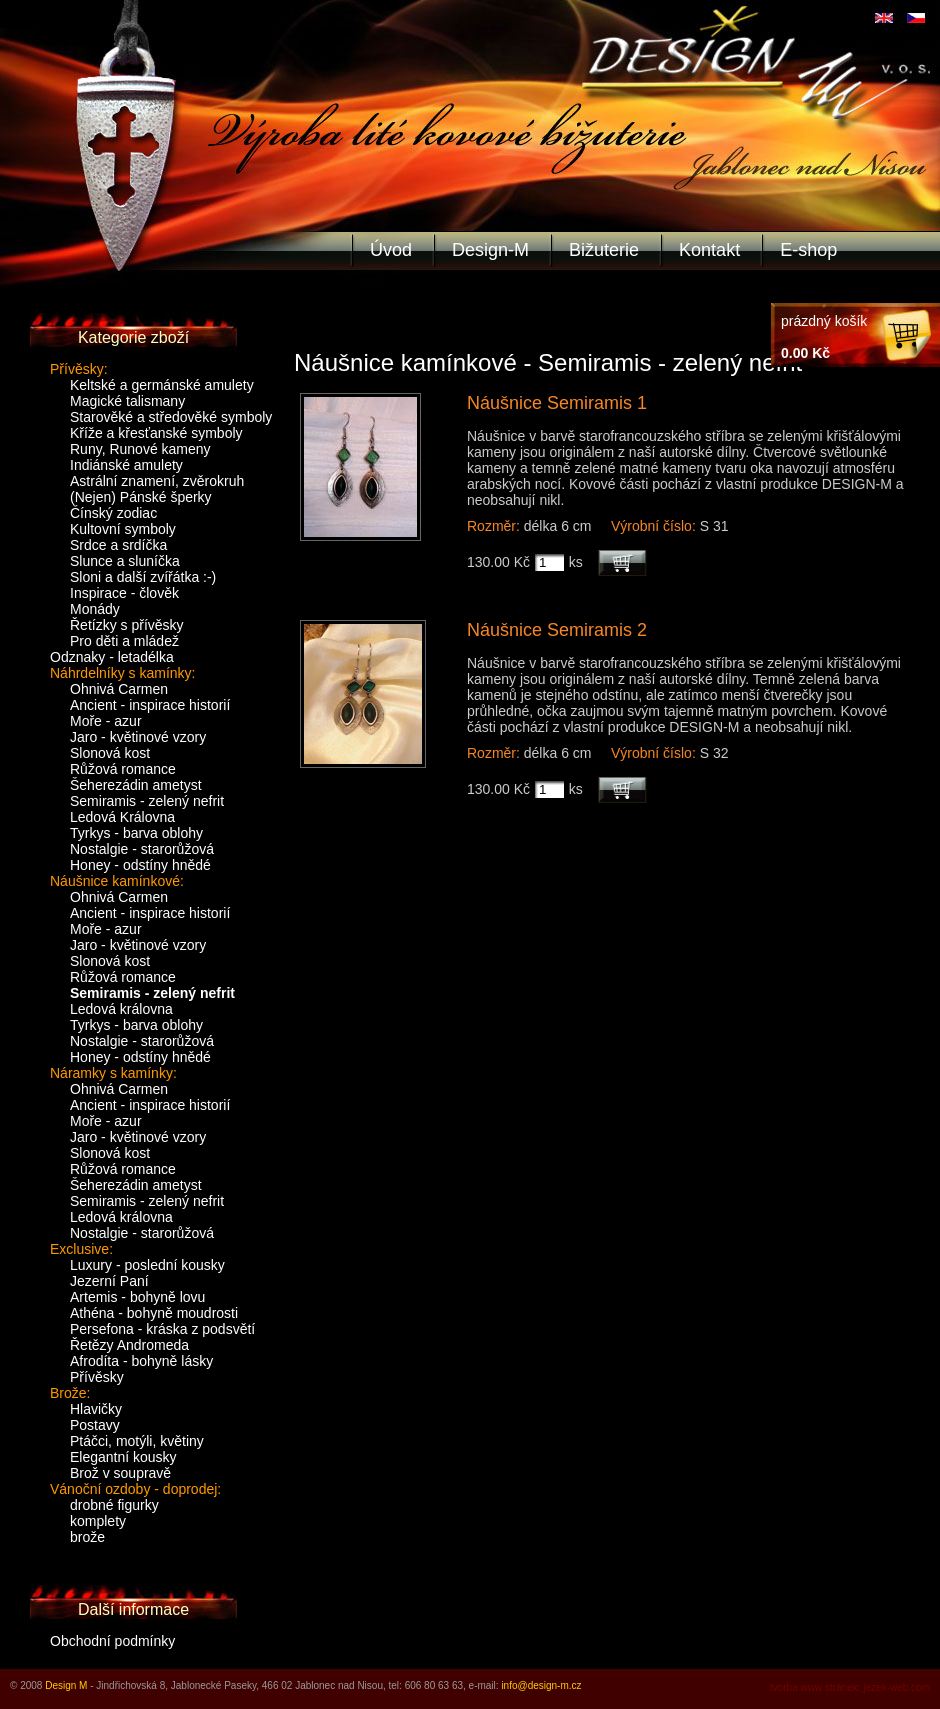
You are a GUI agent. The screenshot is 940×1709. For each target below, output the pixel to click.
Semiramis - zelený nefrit (147, 801)
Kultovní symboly (123, 529)
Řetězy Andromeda (129, 1345)
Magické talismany (127, 401)
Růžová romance (123, 769)
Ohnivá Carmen (119, 689)
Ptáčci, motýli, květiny (137, 1441)
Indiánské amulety (126, 465)
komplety (98, 1521)
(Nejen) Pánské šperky (141, 497)
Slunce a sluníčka (125, 561)
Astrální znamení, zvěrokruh (157, 481)
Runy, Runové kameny (140, 449)
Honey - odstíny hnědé (140, 865)
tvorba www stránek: (815, 1687)
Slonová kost (110, 753)
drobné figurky (114, 1505)
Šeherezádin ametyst (136, 785)
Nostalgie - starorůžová (142, 849)
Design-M (490, 250)
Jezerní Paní (109, 1281)
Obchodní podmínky (112, 1641)
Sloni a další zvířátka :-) (143, 577)
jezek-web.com (896, 1687)
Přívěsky (97, 1377)
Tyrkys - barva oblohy (136, 833)
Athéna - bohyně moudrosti (154, 1313)
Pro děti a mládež (124, 641)
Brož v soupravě (120, 1473)
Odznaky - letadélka (112, 657)
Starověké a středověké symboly (171, 417)
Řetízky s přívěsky (127, 625)
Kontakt (709, 250)
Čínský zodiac (113, 513)
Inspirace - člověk (124, 593)
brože (87, 1537)
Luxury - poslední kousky (147, 1265)
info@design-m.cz (541, 1685)
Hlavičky (96, 1409)
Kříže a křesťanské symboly (156, 433)
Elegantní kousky (123, 1457)
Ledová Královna (122, 817)
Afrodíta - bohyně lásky (141, 1361)
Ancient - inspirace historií (150, 705)
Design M (66, 1685)
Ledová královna (121, 1009)
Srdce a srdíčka (118, 545)
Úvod (391, 250)
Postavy (95, 1425)
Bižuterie (604, 250)
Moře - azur (106, 721)
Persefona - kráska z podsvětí (162, 1329)
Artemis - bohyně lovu (137, 1297)
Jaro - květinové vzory (138, 737)
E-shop (808, 250)
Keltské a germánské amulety (162, 385)
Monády (95, 609)
